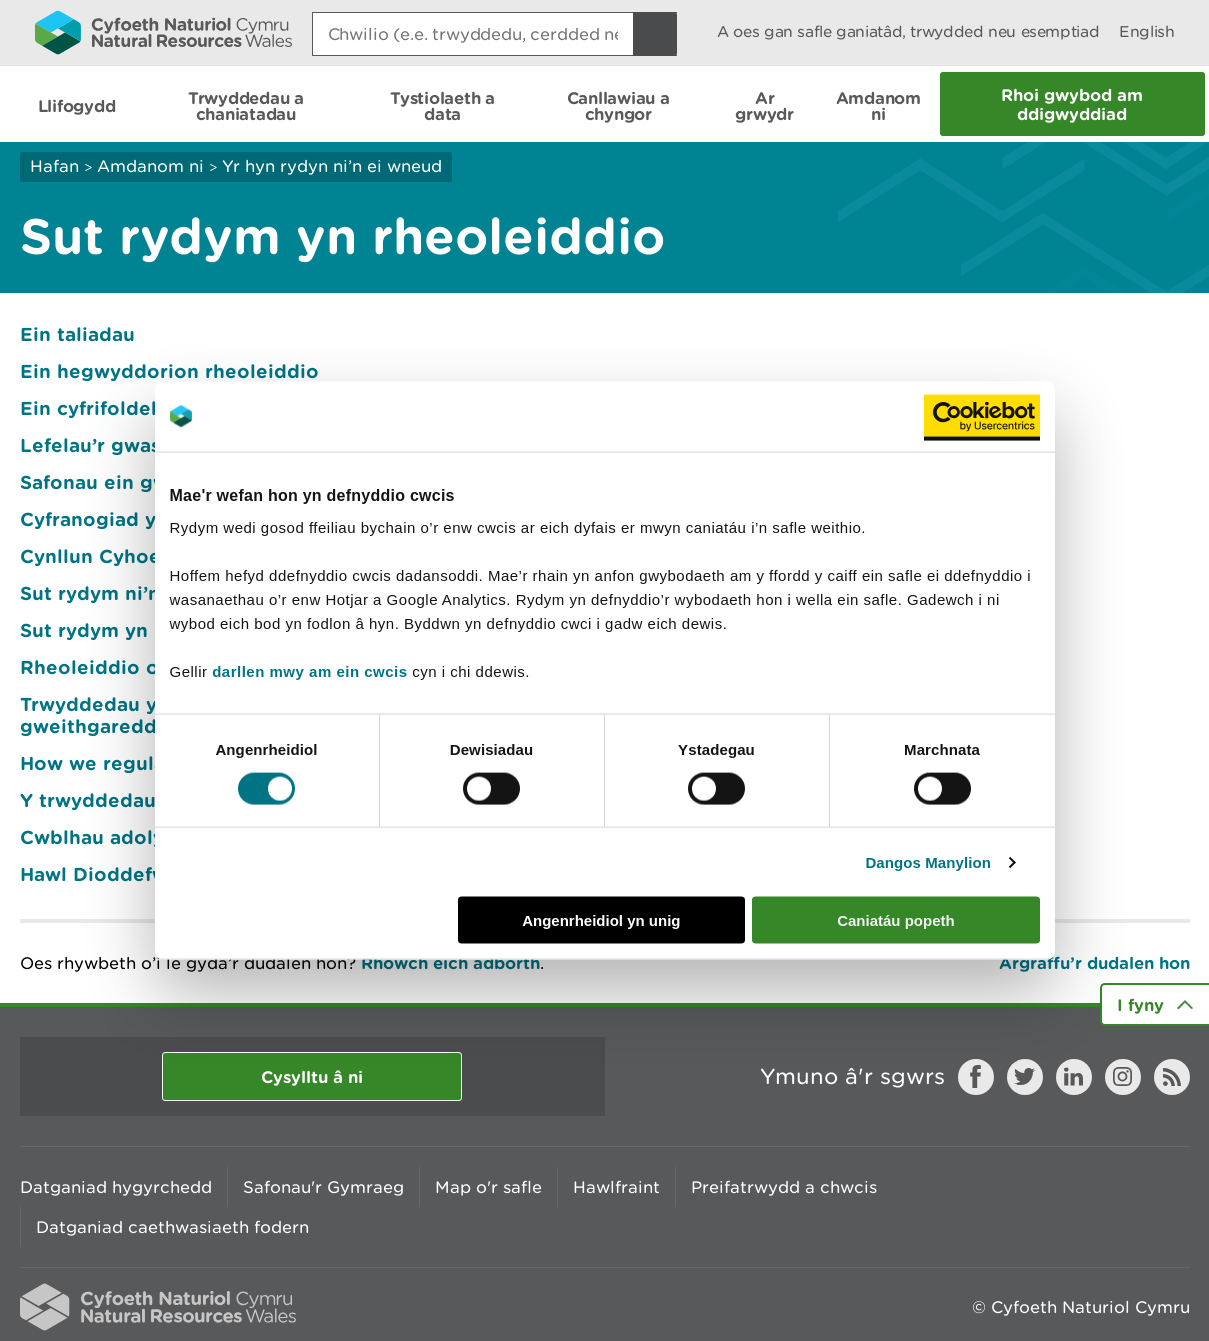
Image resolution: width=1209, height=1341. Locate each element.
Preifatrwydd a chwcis (784, 1187)
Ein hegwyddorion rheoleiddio (169, 371)
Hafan (54, 166)
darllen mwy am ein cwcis (309, 671)
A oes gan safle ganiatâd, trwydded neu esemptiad (908, 31)
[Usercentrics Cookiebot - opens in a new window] (982, 416)
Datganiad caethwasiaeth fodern (172, 1227)
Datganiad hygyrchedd (116, 1187)
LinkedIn (1074, 1077)
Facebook (976, 1077)
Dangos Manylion (928, 861)
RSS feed (1172, 1077)
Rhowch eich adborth (450, 962)
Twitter (1025, 1077)
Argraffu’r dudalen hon (1094, 962)
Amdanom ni (150, 166)
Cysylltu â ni (312, 1076)
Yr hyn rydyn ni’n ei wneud (332, 166)
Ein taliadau (77, 334)
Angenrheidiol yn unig (601, 920)
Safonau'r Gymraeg (323, 1187)
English (1146, 31)
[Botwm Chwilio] (655, 34)
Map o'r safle (488, 1187)
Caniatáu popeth (896, 920)
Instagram (1123, 1077)
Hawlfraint (616, 1187)
